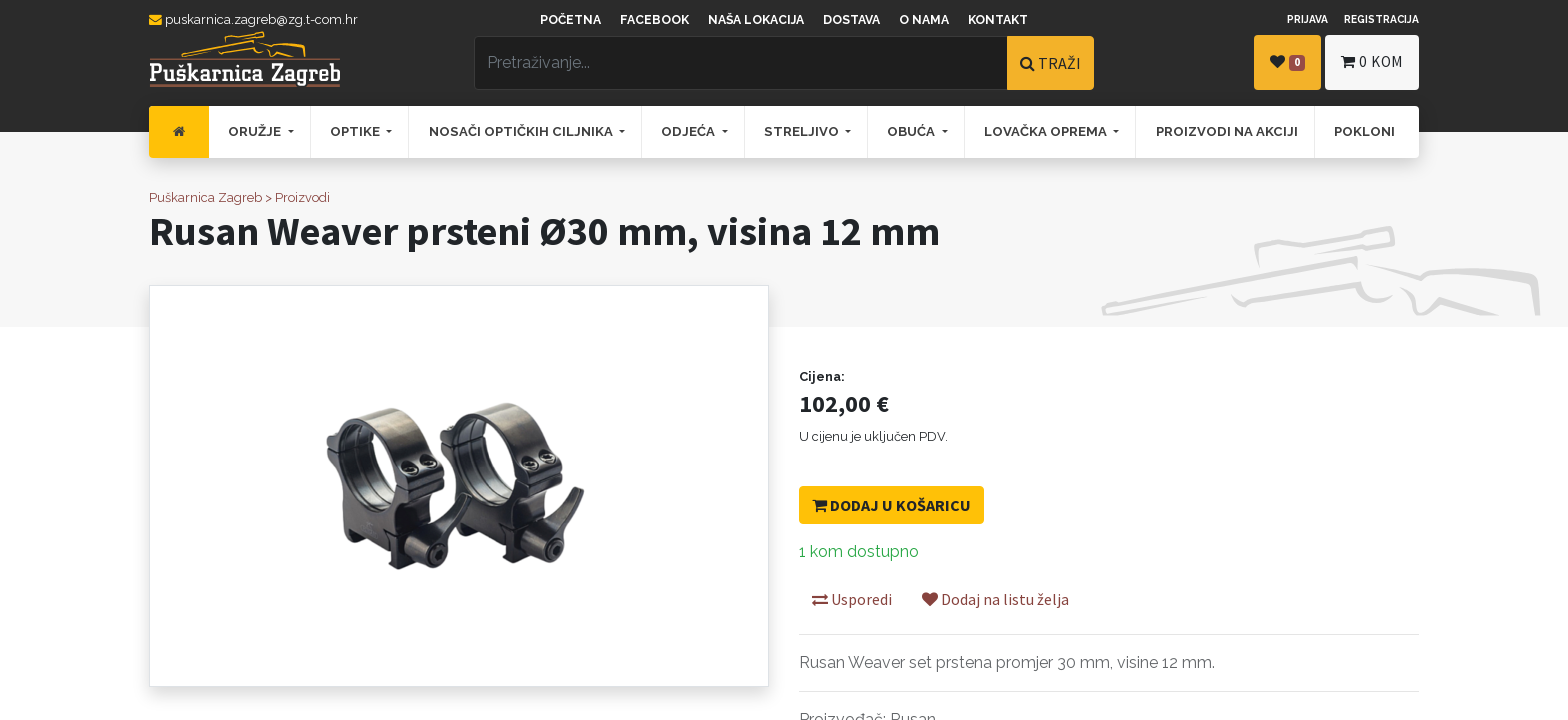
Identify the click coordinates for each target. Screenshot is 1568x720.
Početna (570, 20)
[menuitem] (179, 132)
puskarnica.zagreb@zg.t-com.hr (253, 19)
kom (1372, 61)
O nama (924, 20)
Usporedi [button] (852, 599)
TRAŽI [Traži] (1050, 63)
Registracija (1381, 19)
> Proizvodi (297, 197)
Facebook (654, 20)
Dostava (851, 20)
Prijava (1307, 19)
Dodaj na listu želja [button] (995, 599)
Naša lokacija (756, 20)
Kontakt (998, 20)
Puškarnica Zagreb (205, 197)
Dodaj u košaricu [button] (891, 505)
